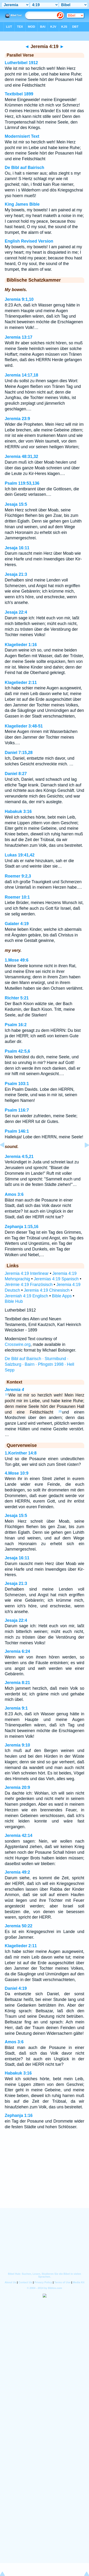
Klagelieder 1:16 (21, 644)
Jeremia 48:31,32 (21, 456)
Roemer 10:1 (17, 897)
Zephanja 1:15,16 (21, 1226)
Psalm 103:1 (17, 1083)
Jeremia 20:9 (17, 1787)
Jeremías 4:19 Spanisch (56, 1279)
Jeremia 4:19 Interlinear (27, 1273)
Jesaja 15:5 (16, 504)
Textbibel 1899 (19, 94)
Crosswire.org (18, 1344)
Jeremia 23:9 (17, 418)
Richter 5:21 (17, 998)
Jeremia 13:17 (18, 337)
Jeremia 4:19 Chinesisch (47, 1290)
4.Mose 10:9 (16, 1473)
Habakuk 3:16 (18, 811)
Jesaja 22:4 (16, 612)
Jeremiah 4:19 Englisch (26, 1296)
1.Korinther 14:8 (21, 1453)
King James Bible (22, 204)
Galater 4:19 (17, 923)
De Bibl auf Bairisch (24, 167)
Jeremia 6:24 (17, 1651)
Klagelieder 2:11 (21, 682)
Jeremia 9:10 (17, 1745)
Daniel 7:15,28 (19, 752)
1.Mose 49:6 (16, 960)
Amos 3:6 (14, 1194)
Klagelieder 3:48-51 (24, 726)
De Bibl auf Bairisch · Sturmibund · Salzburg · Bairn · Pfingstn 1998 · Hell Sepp (39, 1364)
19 (6, 1394)
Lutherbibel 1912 (21, 62)
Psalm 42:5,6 (17, 1051)
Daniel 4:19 (16, 1988)
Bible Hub (14, 1301)
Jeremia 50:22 (18, 1926)
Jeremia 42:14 (18, 1835)
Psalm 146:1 (17, 1131)
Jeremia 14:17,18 (21, 375)
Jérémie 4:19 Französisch (28, 1284)
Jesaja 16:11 (17, 547)
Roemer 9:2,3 (18, 876)
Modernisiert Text (22, 136)
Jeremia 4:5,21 (19, 1156)
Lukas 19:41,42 (19, 855)
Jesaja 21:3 (16, 574)
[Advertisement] (44, 2178)
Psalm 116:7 (17, 1110)
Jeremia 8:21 (17, 1682)
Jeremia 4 (14, 1389)
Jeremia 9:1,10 (19, 299)
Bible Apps (62, 1296)
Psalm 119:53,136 (22, 483)
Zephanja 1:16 (19, 2115)
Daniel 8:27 (16, 773)
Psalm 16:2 (16, 1024)
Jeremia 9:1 (16, 1708)
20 (60, 1411)
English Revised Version (29, 241)
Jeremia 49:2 (17, 1872)
